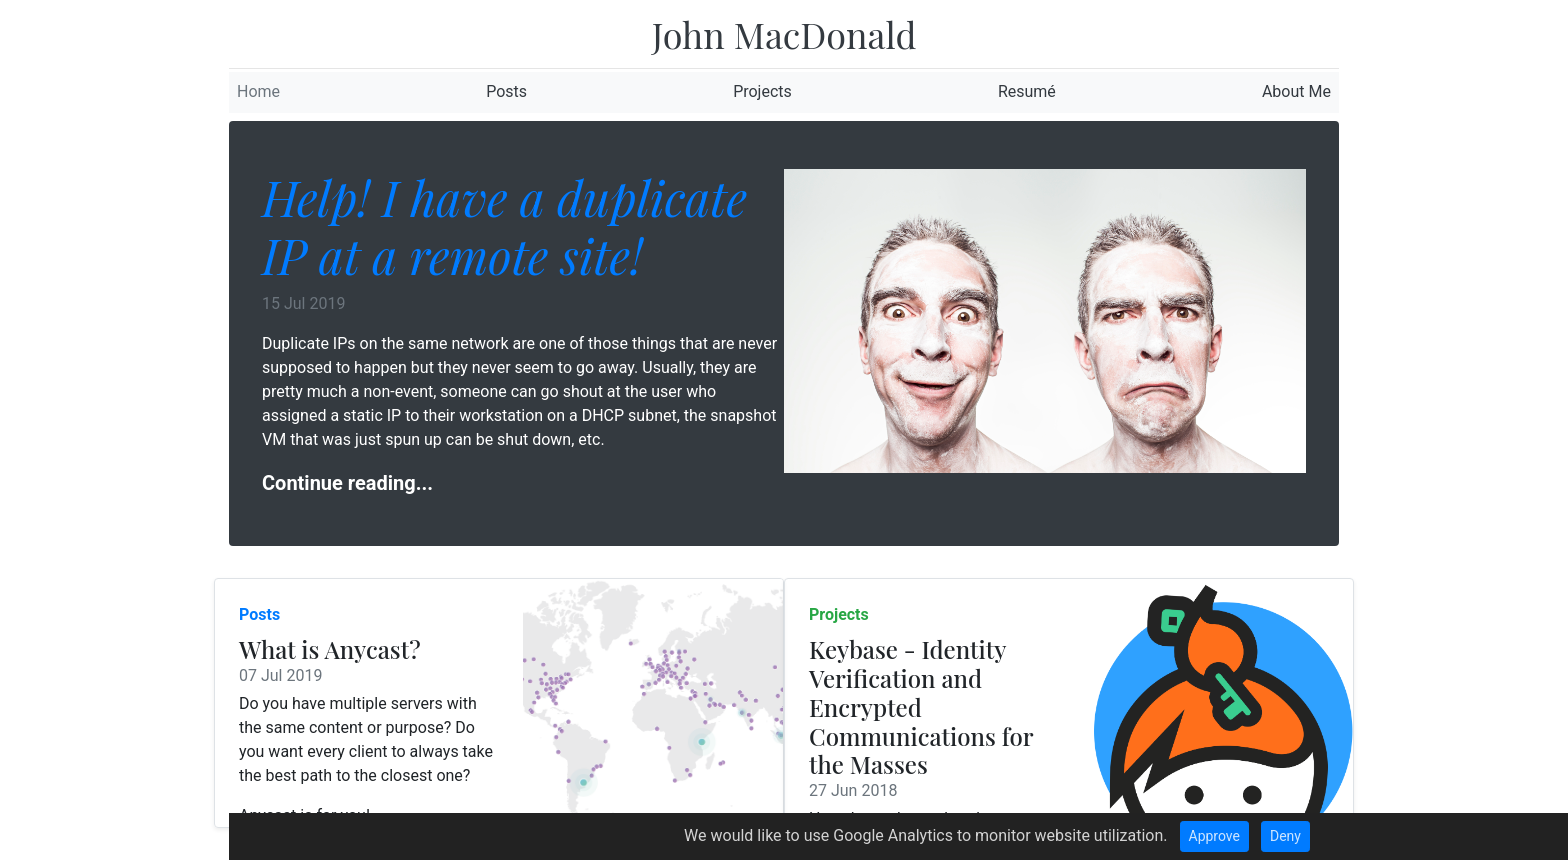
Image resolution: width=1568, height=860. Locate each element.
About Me (1296, 91)
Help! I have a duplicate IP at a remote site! (504, 226)
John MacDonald (784, 34)
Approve (1214, 836)
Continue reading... (347, 483)
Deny (1285, 836)
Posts (506, 91)
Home (258, 91)
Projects (762, 91)
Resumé (1027, 91)
